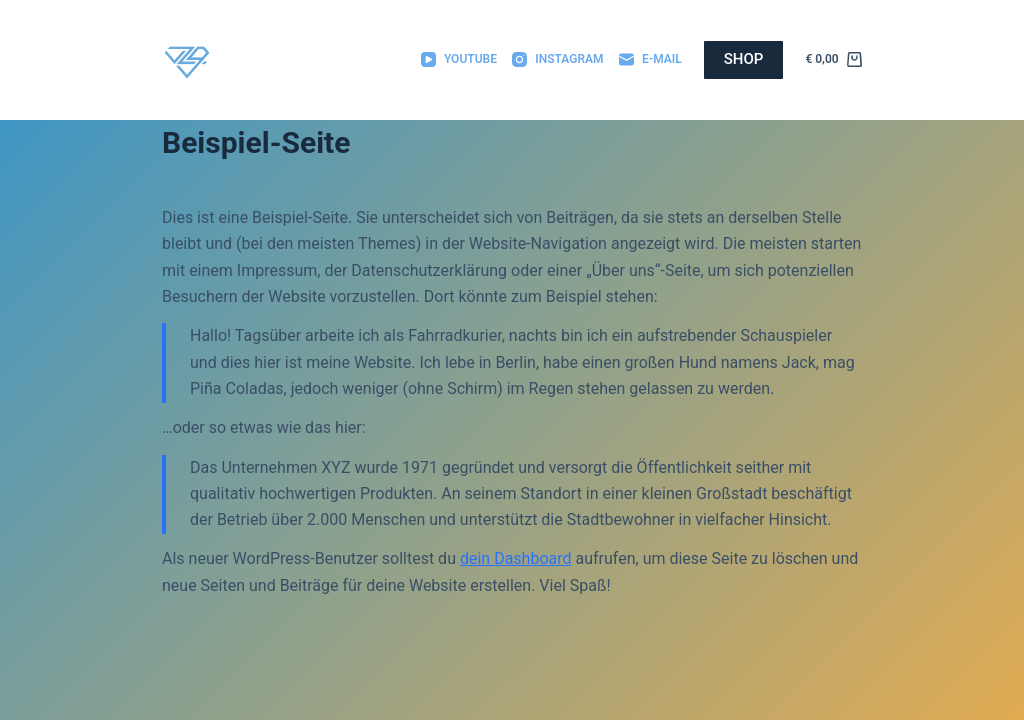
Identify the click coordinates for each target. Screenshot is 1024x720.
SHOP (744, 59)
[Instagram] (558, 60)
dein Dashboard (516, 558)
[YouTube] (459, 60)
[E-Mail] (650, 60)
